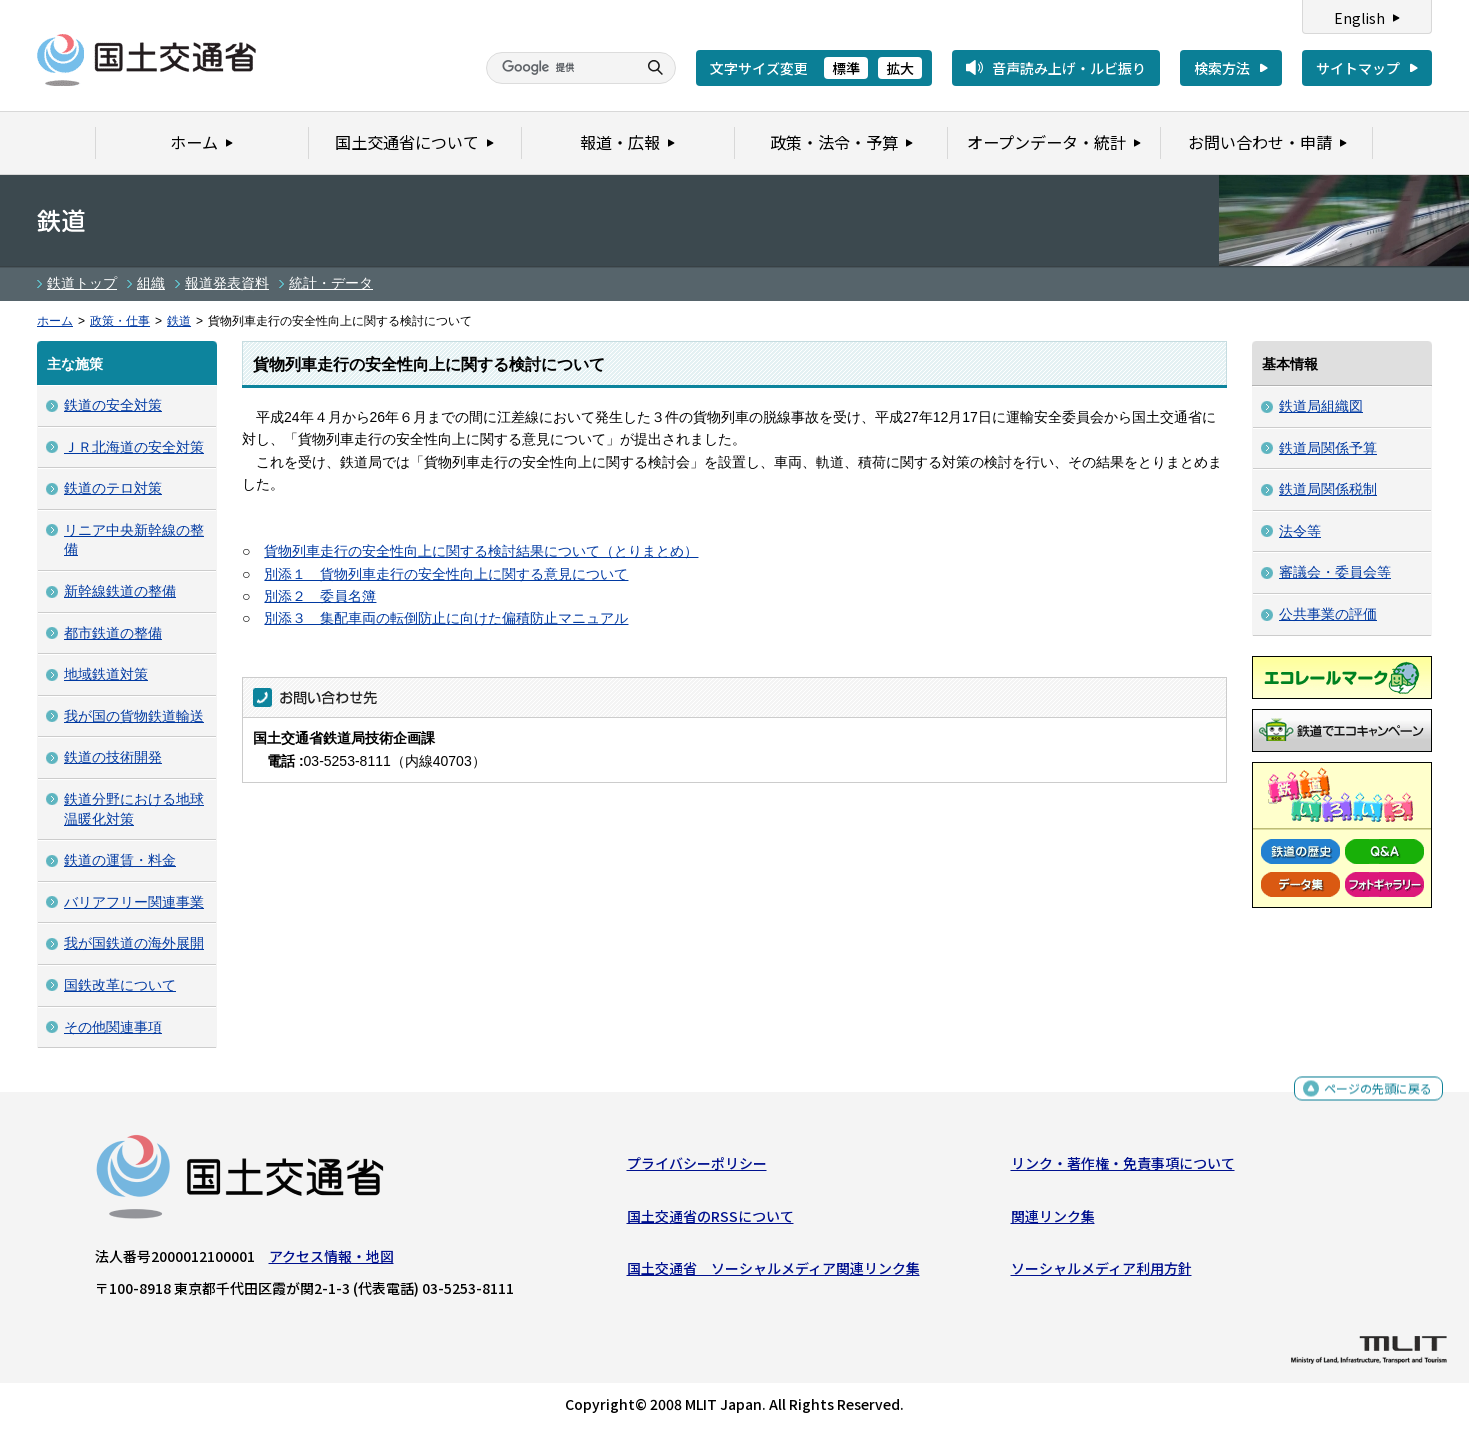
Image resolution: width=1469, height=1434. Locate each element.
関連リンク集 (1053, 1220)
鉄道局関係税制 (1328, 489)
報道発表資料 (227, 283)
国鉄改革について (120, 985)
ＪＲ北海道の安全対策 (134, 447)
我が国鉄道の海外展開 (134, 943)
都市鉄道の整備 (113, 633)
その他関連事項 (113, 1027)
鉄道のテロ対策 (113, 488)
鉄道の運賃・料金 (120, 860)
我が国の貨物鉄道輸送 (134, 716)
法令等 (1300, 531)
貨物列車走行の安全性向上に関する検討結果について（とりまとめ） (481, 551)
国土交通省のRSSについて (710, 1220)
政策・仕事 (120, 321)
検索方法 (1222, 68)
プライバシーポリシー (697, 1168)
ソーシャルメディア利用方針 (1101, 1273)
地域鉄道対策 (106, 674)
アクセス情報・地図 (331, 1261)
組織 (151, 283)
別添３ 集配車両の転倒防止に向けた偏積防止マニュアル (446, 618)
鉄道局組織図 (1321, 406)
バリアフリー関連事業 (134, 902)
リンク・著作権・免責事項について (1123, 1168)
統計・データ (331, 283)
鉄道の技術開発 (113, 757)
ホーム (55, 321)
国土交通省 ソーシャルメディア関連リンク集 (773, 1273)
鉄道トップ (82, 283)
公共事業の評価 (1328, 614)
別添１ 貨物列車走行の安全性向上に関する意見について (446, 574)
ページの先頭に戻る (1370, 1096)
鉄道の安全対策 (113, 405)
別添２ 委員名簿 (320, 596)
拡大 (900, 68)
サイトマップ (1358, 68)
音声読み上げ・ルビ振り (1069, 68)
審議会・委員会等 (1335, 572)
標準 (846, 68)
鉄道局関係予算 (1328, 448)
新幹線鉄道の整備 (120, 591)
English (1359, 18)
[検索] (559, 68)
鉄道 (179, 321)
